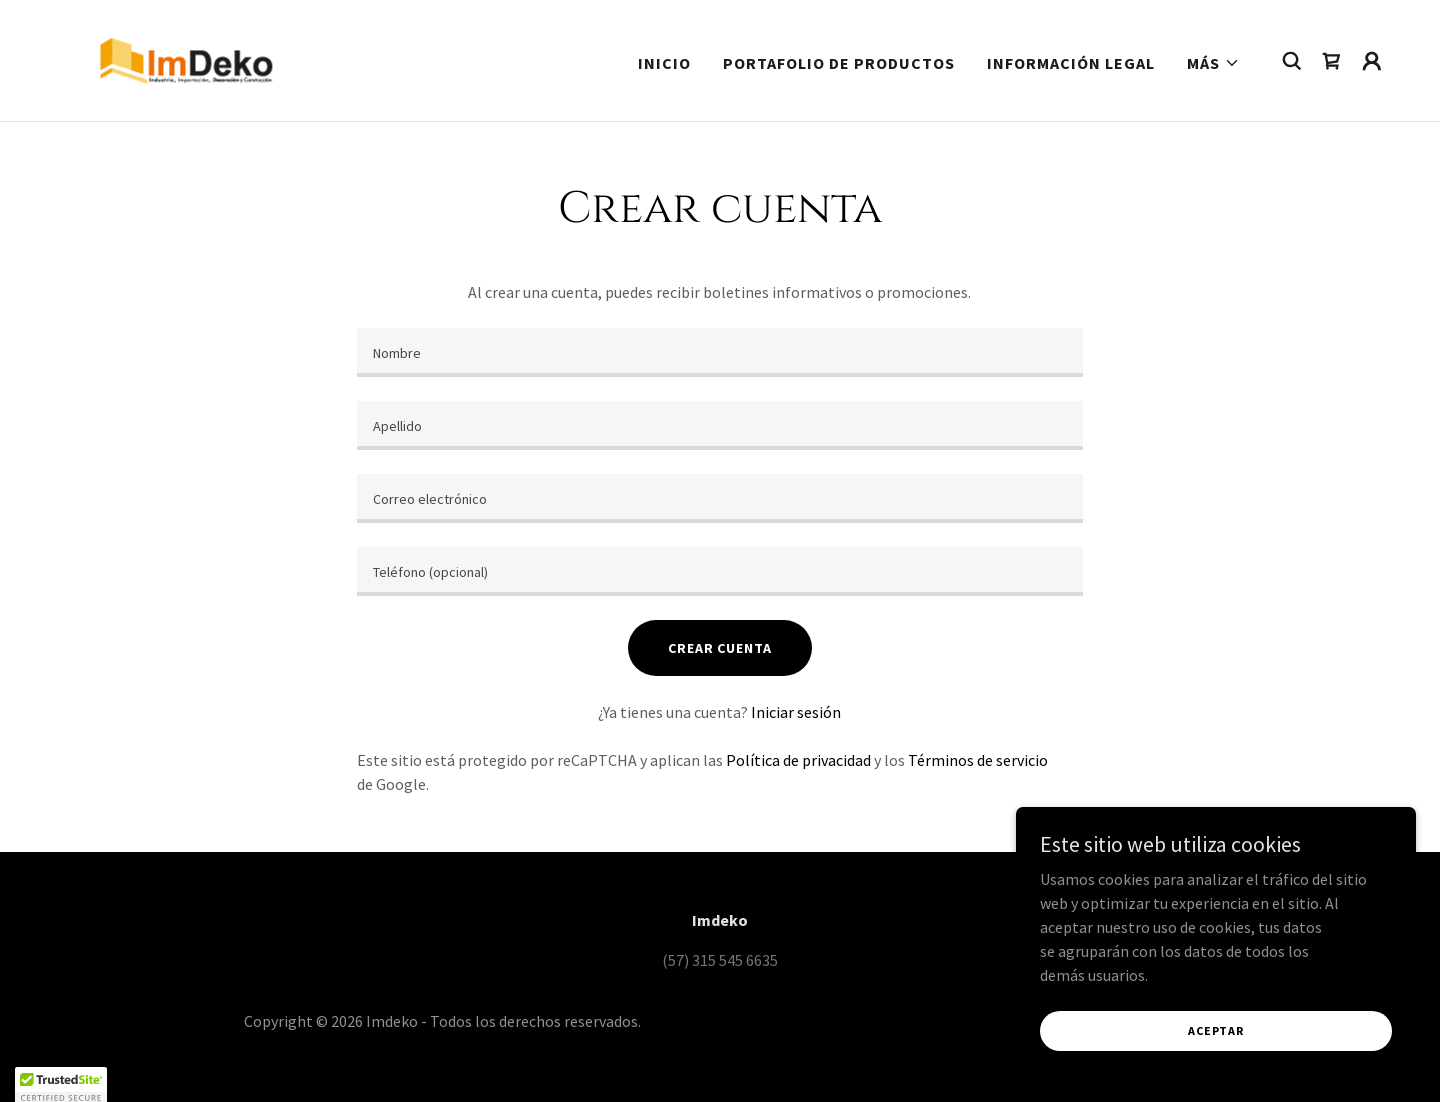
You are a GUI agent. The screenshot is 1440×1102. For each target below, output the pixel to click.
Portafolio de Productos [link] (839, 63)
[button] (1213, 63)
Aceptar (1215, 1030)
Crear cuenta (720, 648)
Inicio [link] (664, 63)
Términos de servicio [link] (978, 760)
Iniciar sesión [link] (796, 712)
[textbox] (719, 352)
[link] (186, 58)
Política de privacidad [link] (798, 760)
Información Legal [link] (1071, 63)
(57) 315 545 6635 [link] (720, 960)
